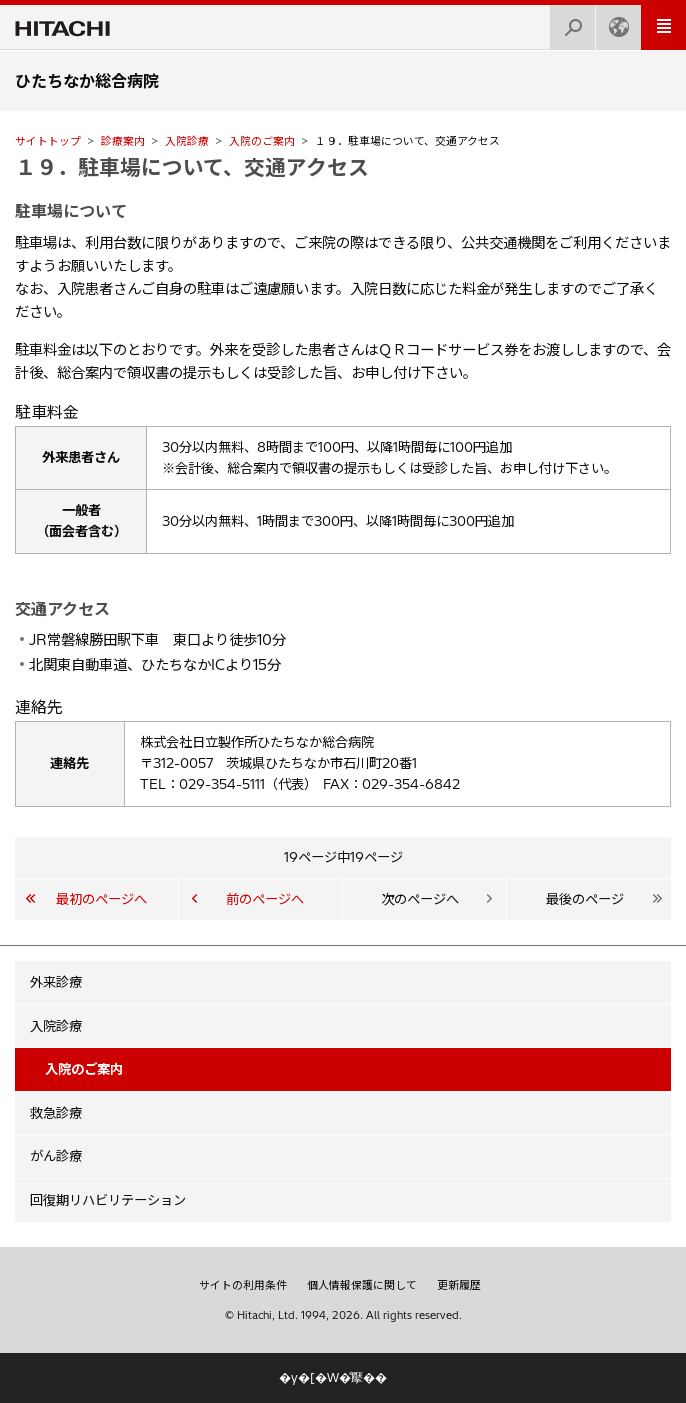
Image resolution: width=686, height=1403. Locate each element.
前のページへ (265, 899)
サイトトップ (48, 141)
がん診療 (56, 1156)
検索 (567, 21)
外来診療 (56, 982)
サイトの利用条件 (243, 1285)
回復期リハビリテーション (108, 1200)
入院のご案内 (262, 141)
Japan (613, 21)
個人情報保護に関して (362, 1285)
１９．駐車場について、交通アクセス (192, 167)
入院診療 (187, 141)
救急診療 (56, 1113)
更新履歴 (459, 1285)
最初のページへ (101, 899)
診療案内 (123, 141)
